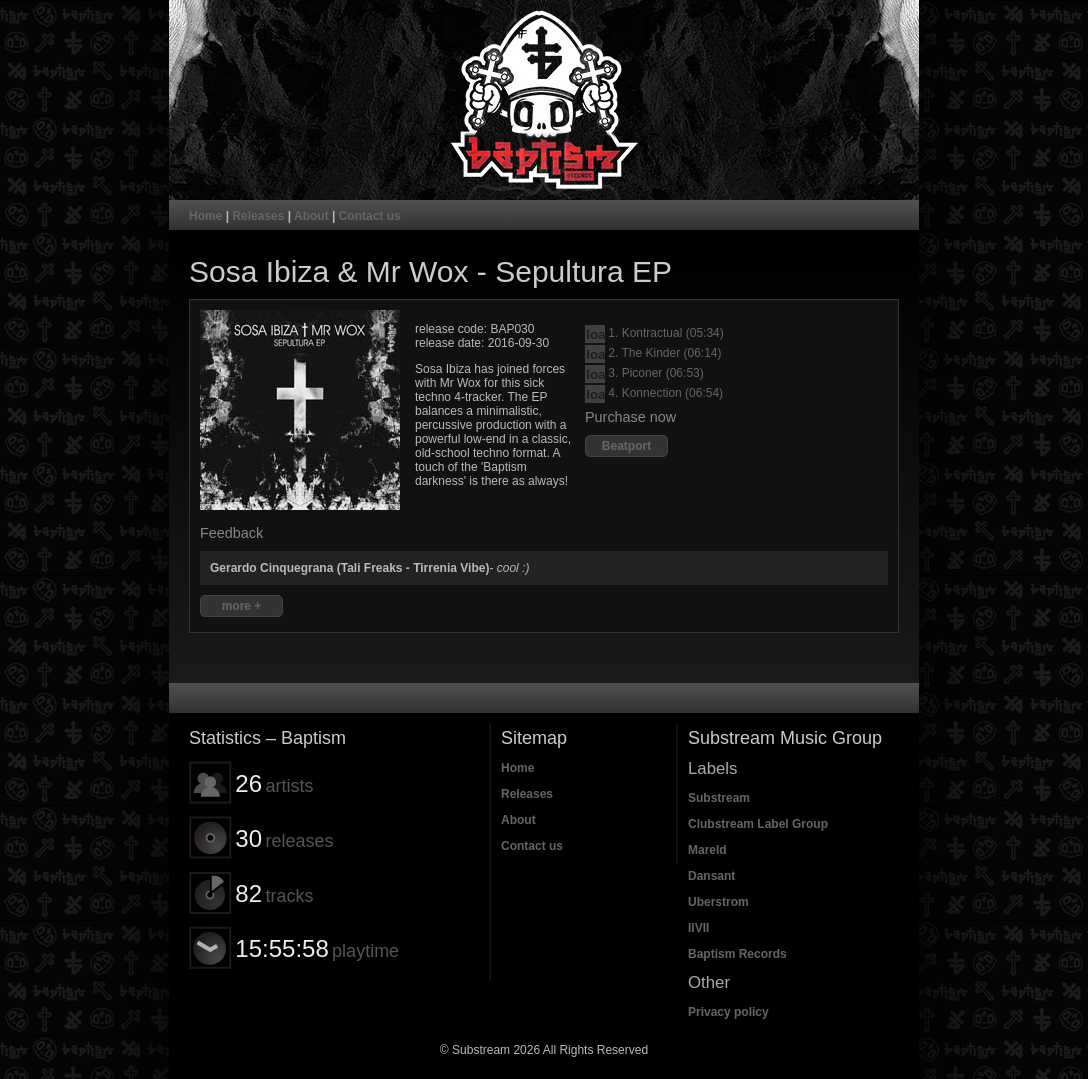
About (311, 216)
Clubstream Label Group (758, 824)
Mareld (707, 850)
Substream (719, 798)
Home (205, 216)
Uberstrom (718, 902)
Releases (258, 216)
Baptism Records (737, 954)
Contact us (370, 216)
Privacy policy (728, 1012)
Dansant (711, 876)
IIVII (698, 928)
